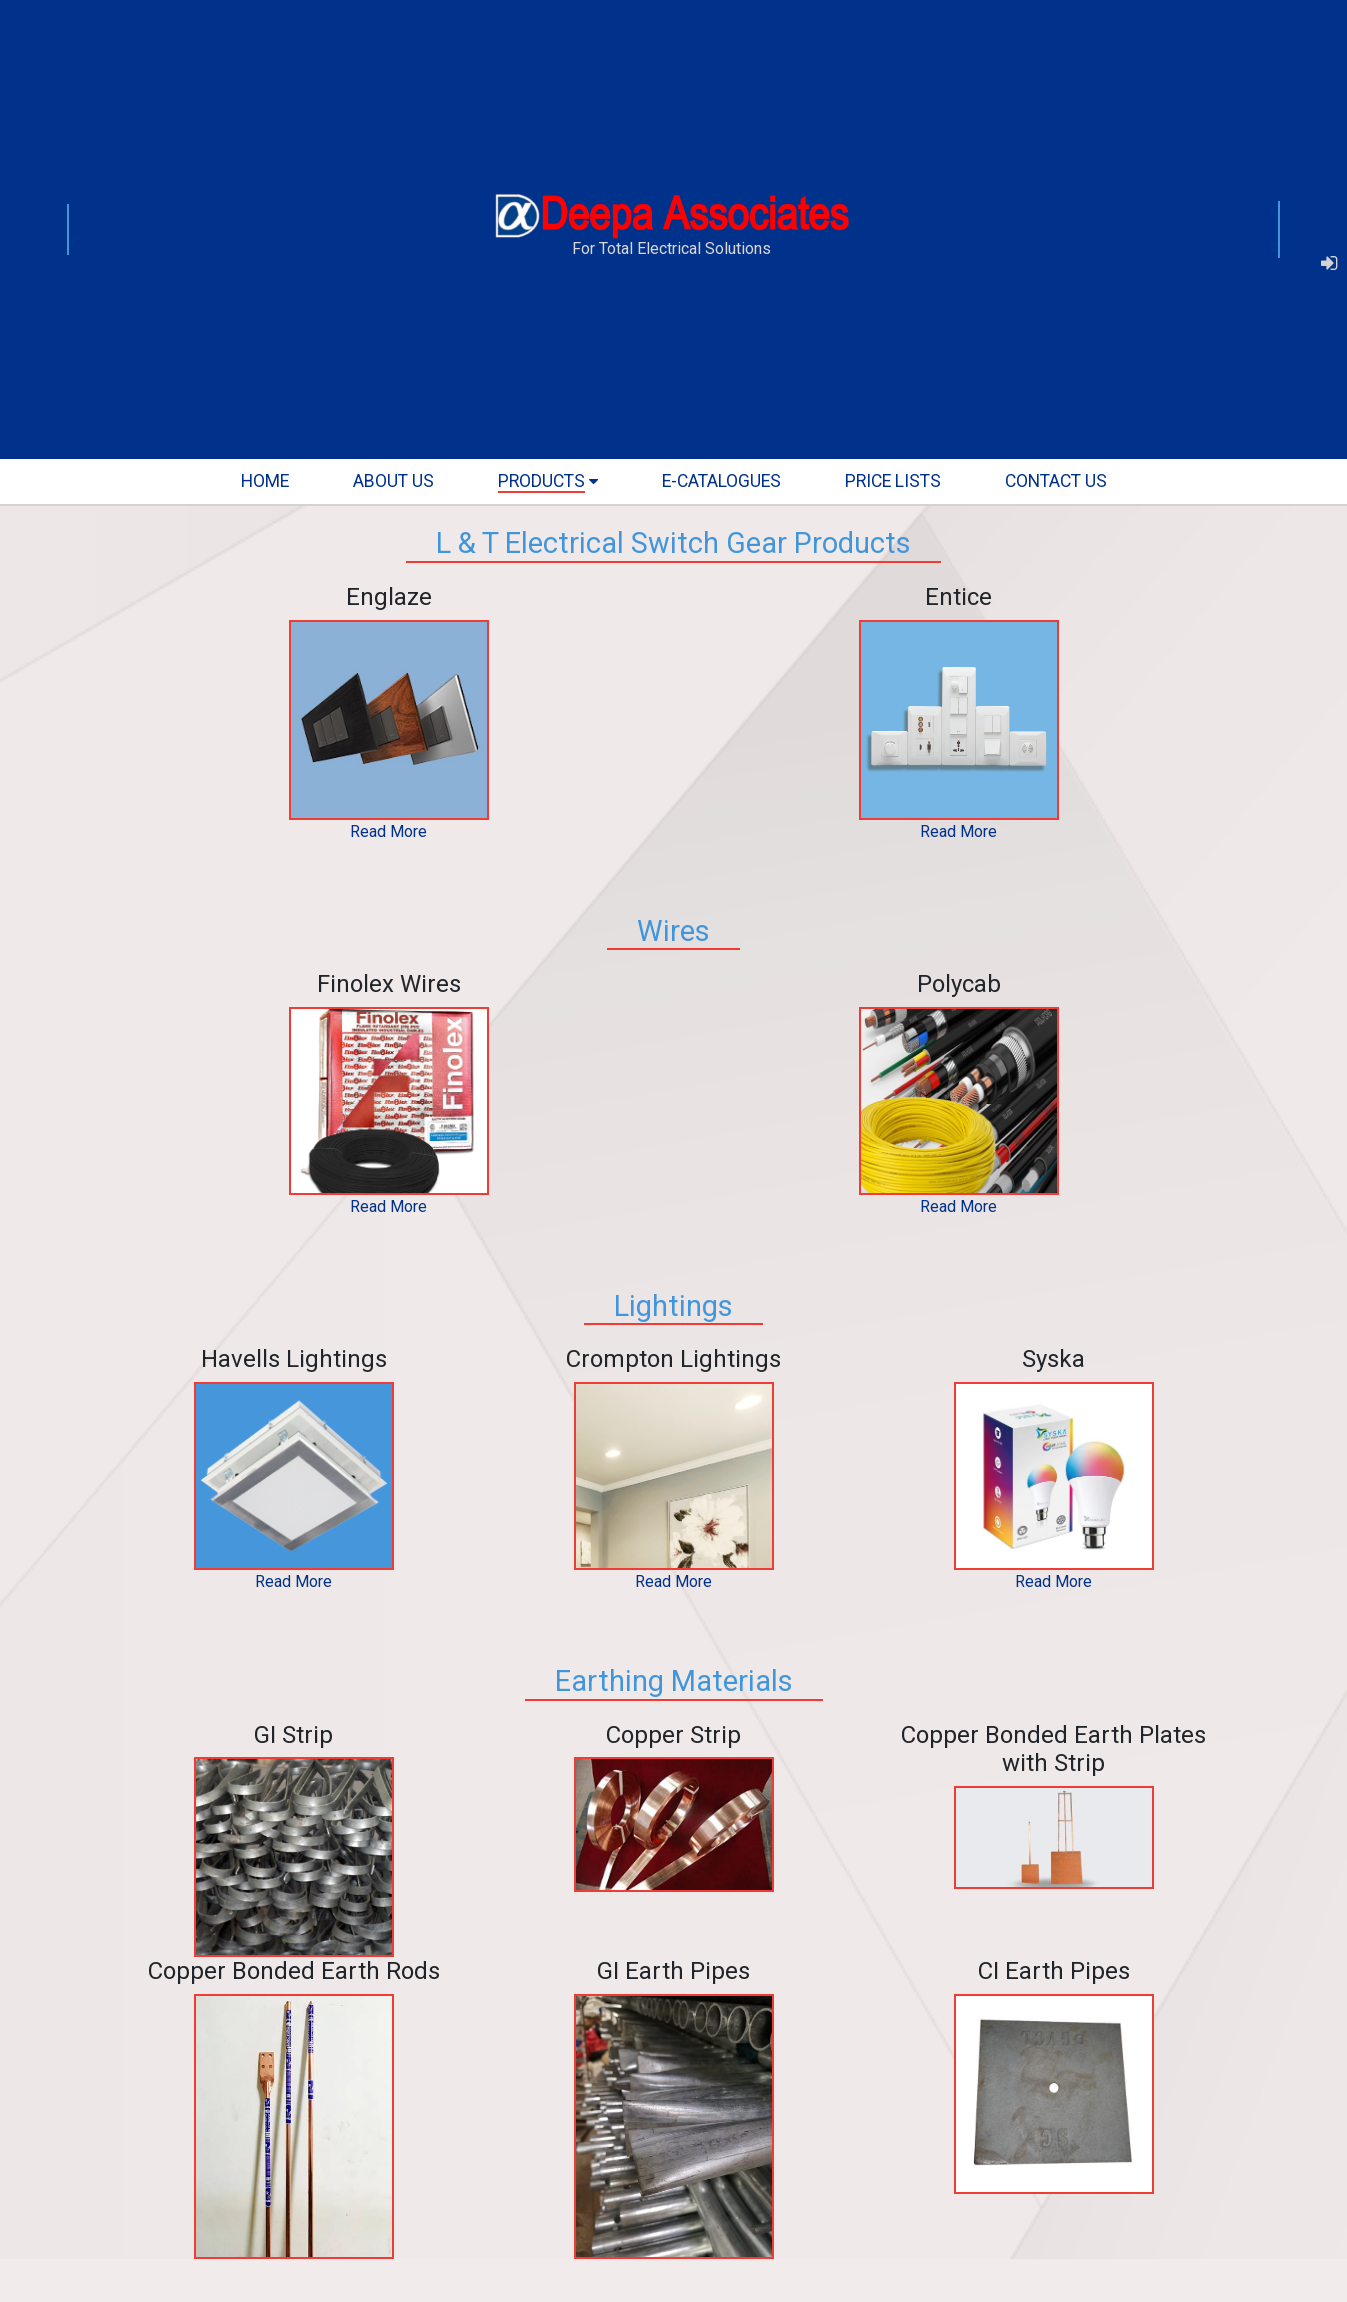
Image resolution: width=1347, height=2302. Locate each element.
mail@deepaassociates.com (1181, 246)
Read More (388, 831)
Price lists (893, 481)
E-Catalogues (721, 481)
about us (393, 481)
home (265, 481)
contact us (1056, 481)
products (541, 481)
